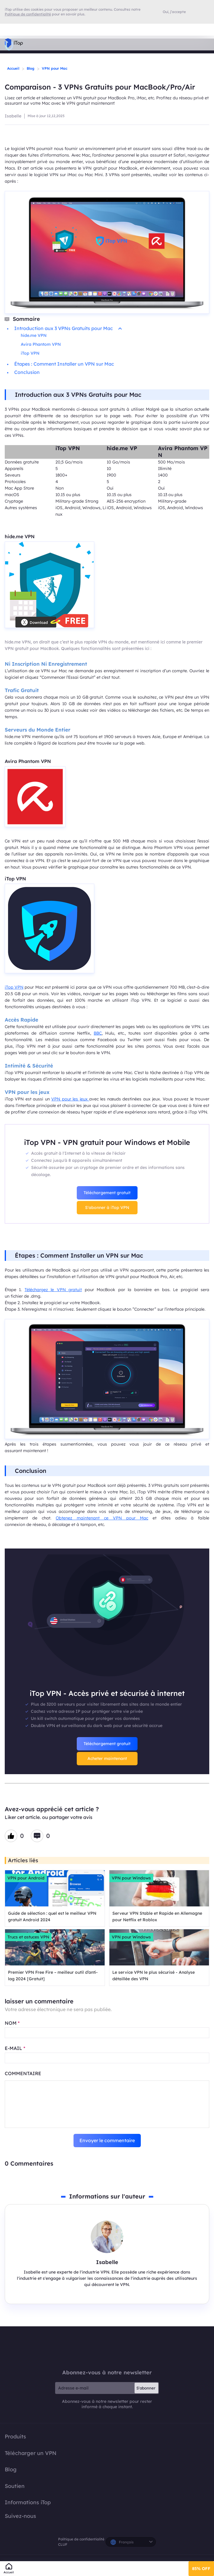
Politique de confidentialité (81, 2539)
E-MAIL (15, 2048)
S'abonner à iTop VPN (107, 1207)
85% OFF (201, 2568)
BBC (98, 1033)
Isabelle (13, 116)
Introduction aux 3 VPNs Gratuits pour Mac (68, 328)
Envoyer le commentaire (107, 2140)
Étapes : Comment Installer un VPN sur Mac (64, 364)
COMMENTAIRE (23, 2073)
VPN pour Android (25, 1878)
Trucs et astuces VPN (28, 1937)
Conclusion (27, 372)
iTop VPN (31, 353)
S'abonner (145, 2388)
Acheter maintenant (107, 1758)
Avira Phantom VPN (41, 344)
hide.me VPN (34, 335)
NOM (12, 2023)
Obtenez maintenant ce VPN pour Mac (102, 1518)
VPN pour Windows (131, 1878)
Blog (30, 68)
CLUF (62, 2544)
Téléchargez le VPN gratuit (53, 1289)
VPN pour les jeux (70, 1099)
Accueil (13, 68)
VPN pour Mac (54, 68)
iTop (107, 2347)
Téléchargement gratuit (107, 1192)
